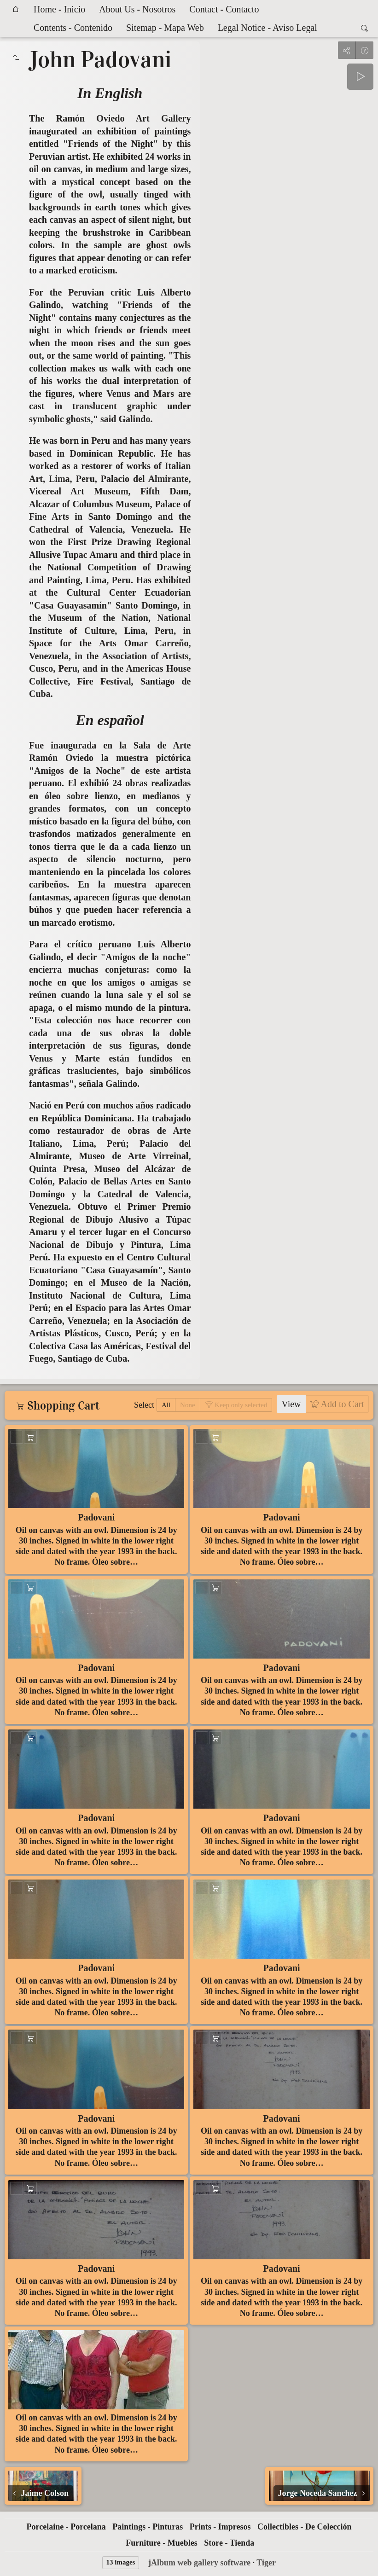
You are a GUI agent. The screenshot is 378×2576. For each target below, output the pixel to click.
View (291, 1404)
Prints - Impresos (220, 2526)
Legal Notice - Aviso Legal (267, 28)
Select (144, 1405)
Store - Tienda (229, 2542)
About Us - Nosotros (137, 9)
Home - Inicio (59, 9)
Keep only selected (240, 1405)
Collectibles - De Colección (304, 2526)
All (166, 1405)
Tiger (266, 2562)
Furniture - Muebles (162, 2542)
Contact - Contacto (224, 9)
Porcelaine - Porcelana (66, 2526)
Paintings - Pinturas (147, 2526)
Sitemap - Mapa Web (165, 28)
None (187, 1405)
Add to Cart (341, 1404)
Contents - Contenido (73, 28)
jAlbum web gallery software (199, 2562)
